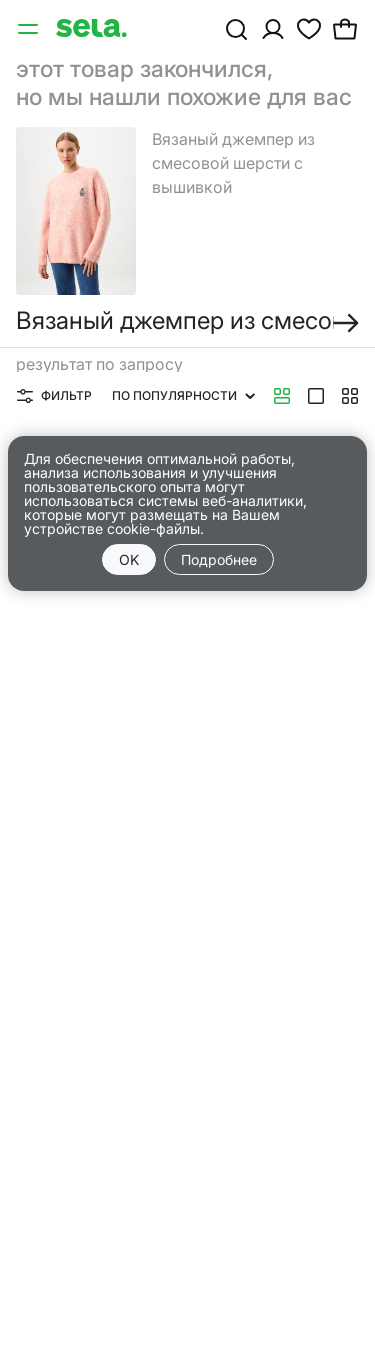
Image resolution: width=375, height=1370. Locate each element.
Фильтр (54, 395)
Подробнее (219, 559)
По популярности (183, 395)
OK (129, 559)
